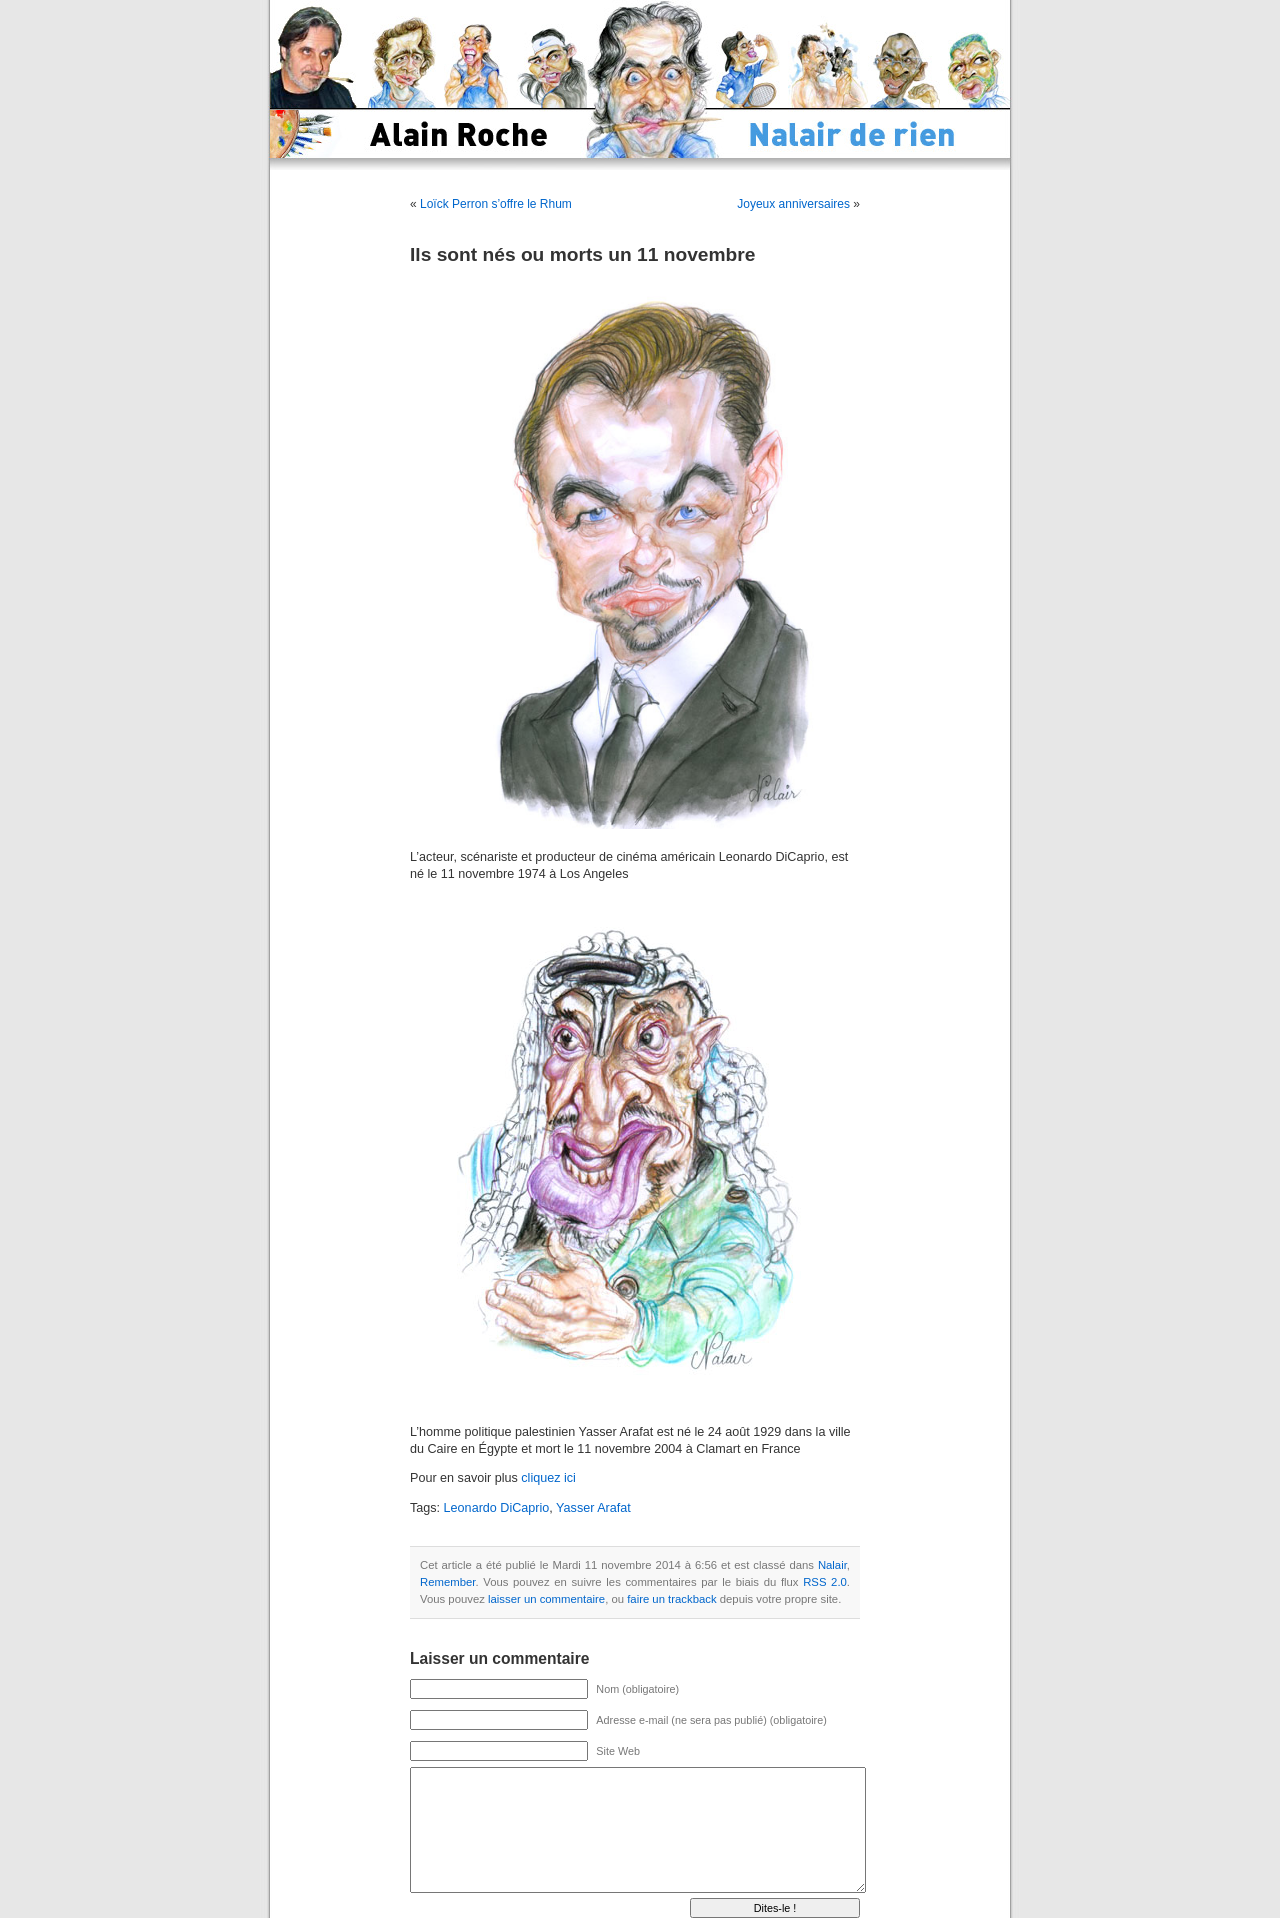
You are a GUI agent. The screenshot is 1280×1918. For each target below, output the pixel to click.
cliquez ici (548, 1478)
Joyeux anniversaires (793, 204)
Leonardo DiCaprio (497, 1508)
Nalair (832, 1565)
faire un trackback (671, 1599)
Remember (447, 1582)
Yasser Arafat (593, 1508)
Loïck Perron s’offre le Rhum (496, 204)
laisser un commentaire (546, 1599)
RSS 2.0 (825, 1582)
